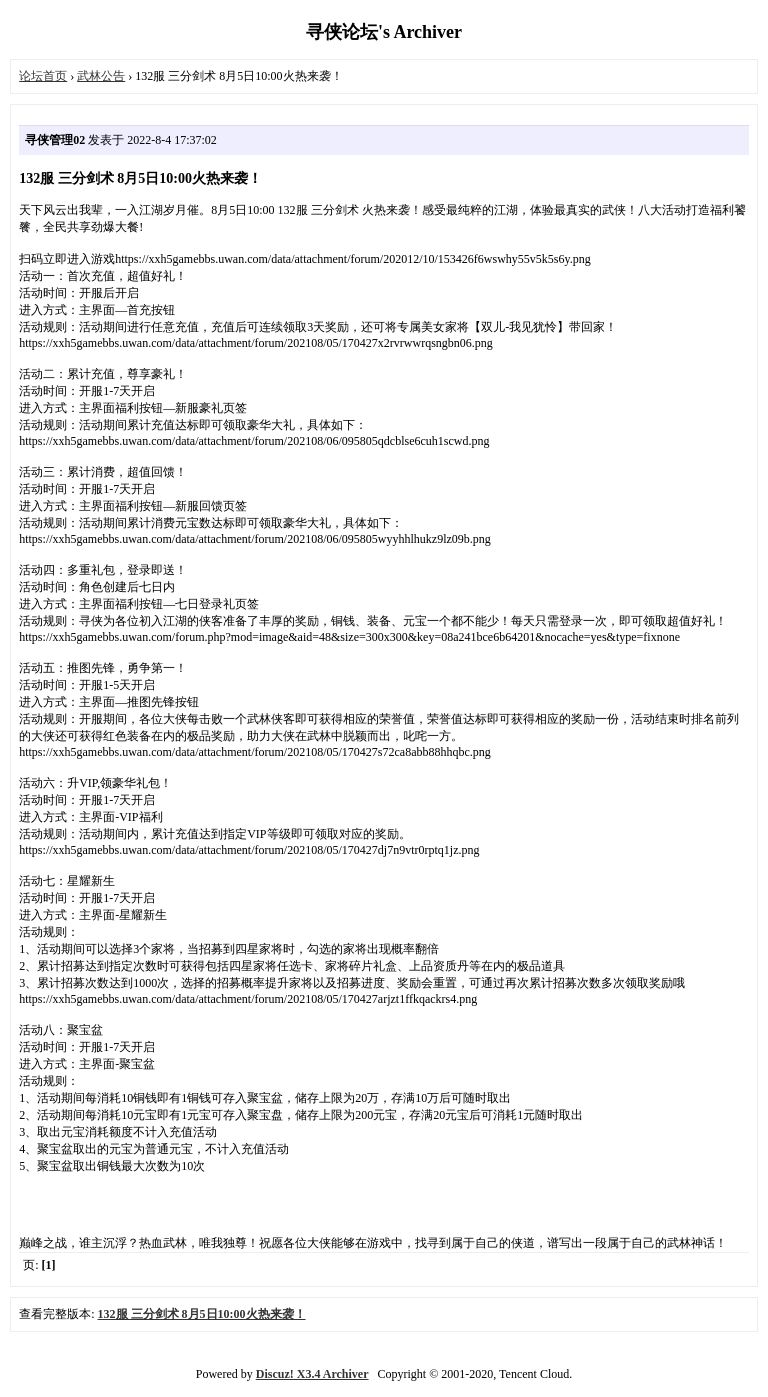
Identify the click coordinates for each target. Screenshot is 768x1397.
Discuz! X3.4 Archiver (312, 1374)
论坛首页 (43, 76)
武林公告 (101, 76)
